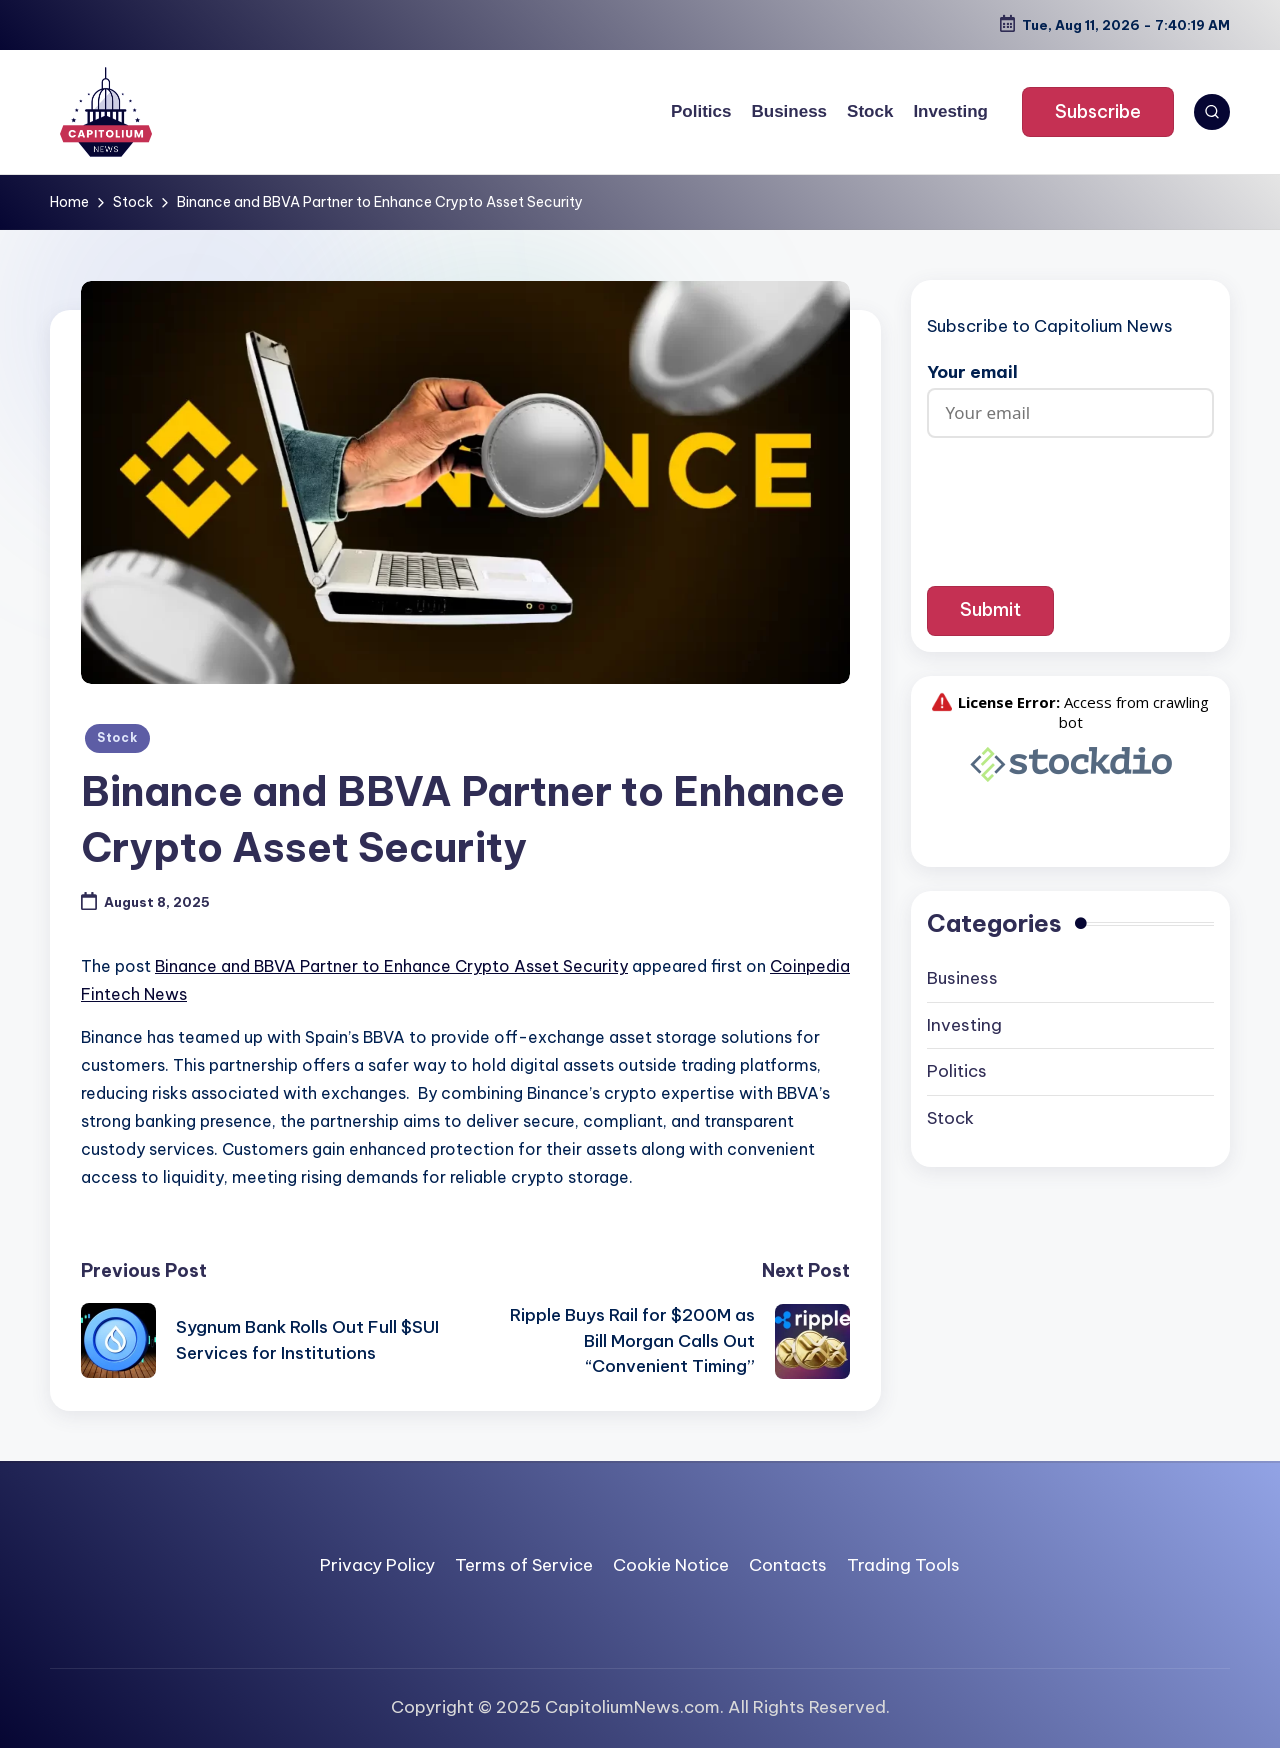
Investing (964, 1025)
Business (962, 978)
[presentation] (1079, 497)
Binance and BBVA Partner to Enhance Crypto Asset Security (391, 966)
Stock (117, 737)
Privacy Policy (377, 1565)
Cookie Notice (671, 1565)
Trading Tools (903, 1565)
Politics (957, 1071)
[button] (1098, 112)
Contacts (788, 1565)
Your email (1070, 392)
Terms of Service (524, 1565)
